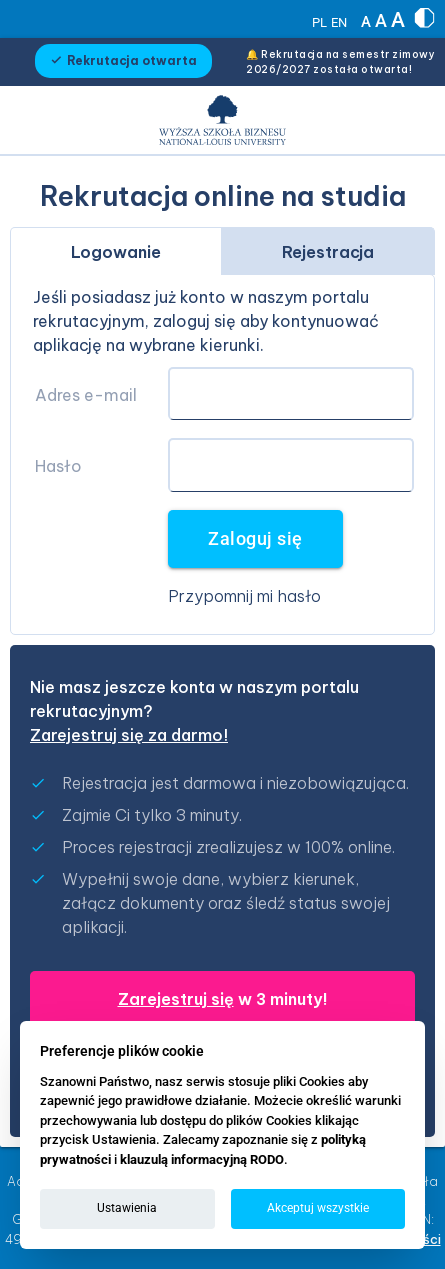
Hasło (58, 466)
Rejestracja (328, 252)
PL (319, 22)
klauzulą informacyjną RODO (202, 1159)
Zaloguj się (255, 539)
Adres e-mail (86, 395)
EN (339, 22)
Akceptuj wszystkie (318, 1208)
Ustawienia (127, 1208)
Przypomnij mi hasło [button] (244, 596)
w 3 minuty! (223, 999)
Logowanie (116, 252)
